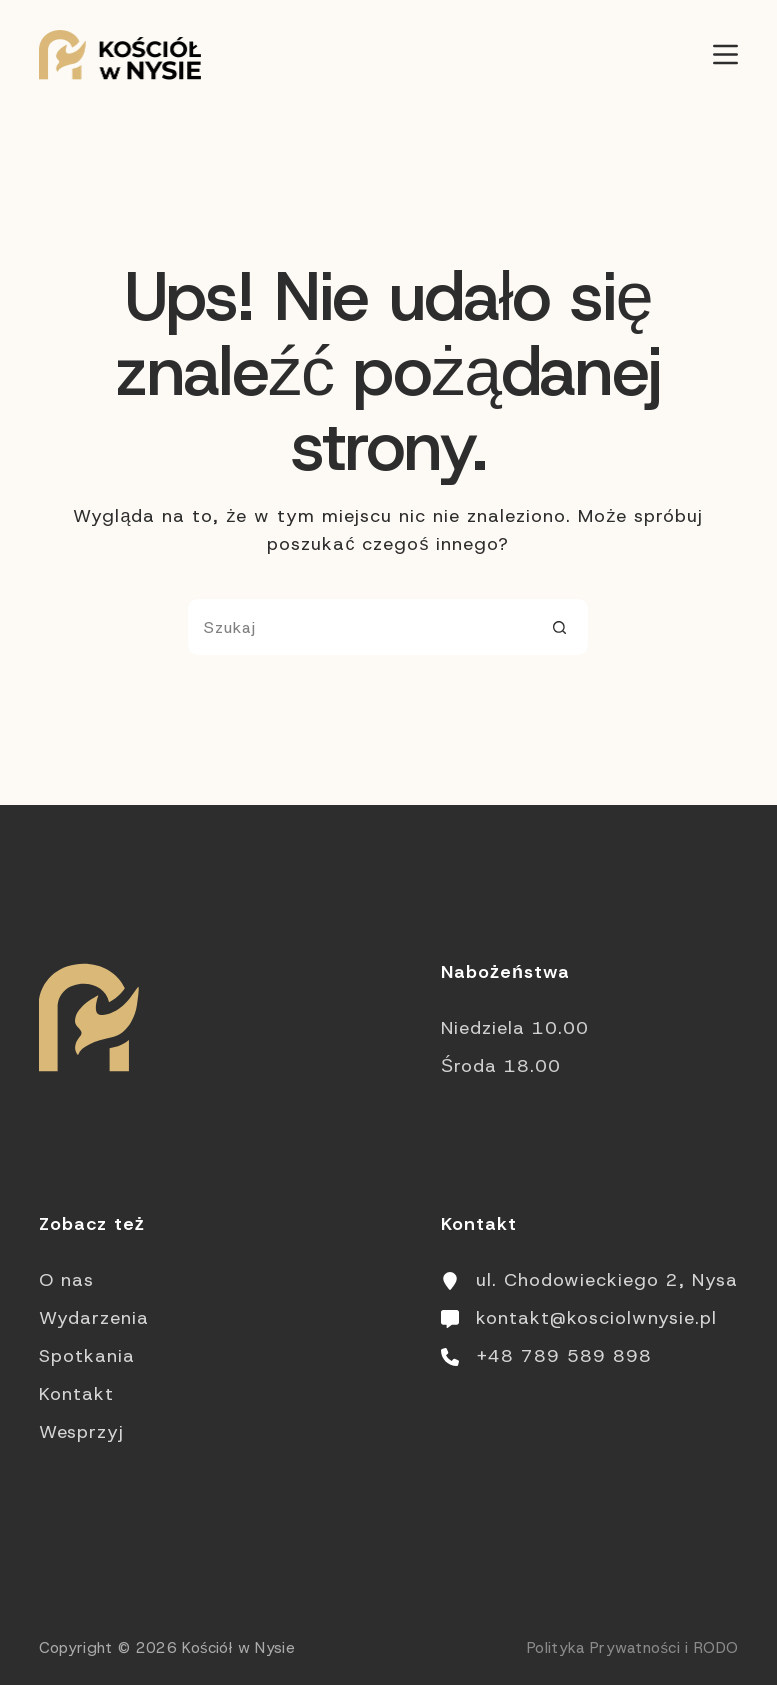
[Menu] (725, 54)
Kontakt (76, 1394)
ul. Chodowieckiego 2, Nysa (607, 1280)
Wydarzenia (94, 1318)
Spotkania (87, 1356)
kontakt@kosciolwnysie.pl (596, 1318)
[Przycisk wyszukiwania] (560, 627)
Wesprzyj (81, 1432)
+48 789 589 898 (564, 1356)
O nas (66, 1280)
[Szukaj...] (360, 627)
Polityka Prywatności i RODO (632, 1648)
